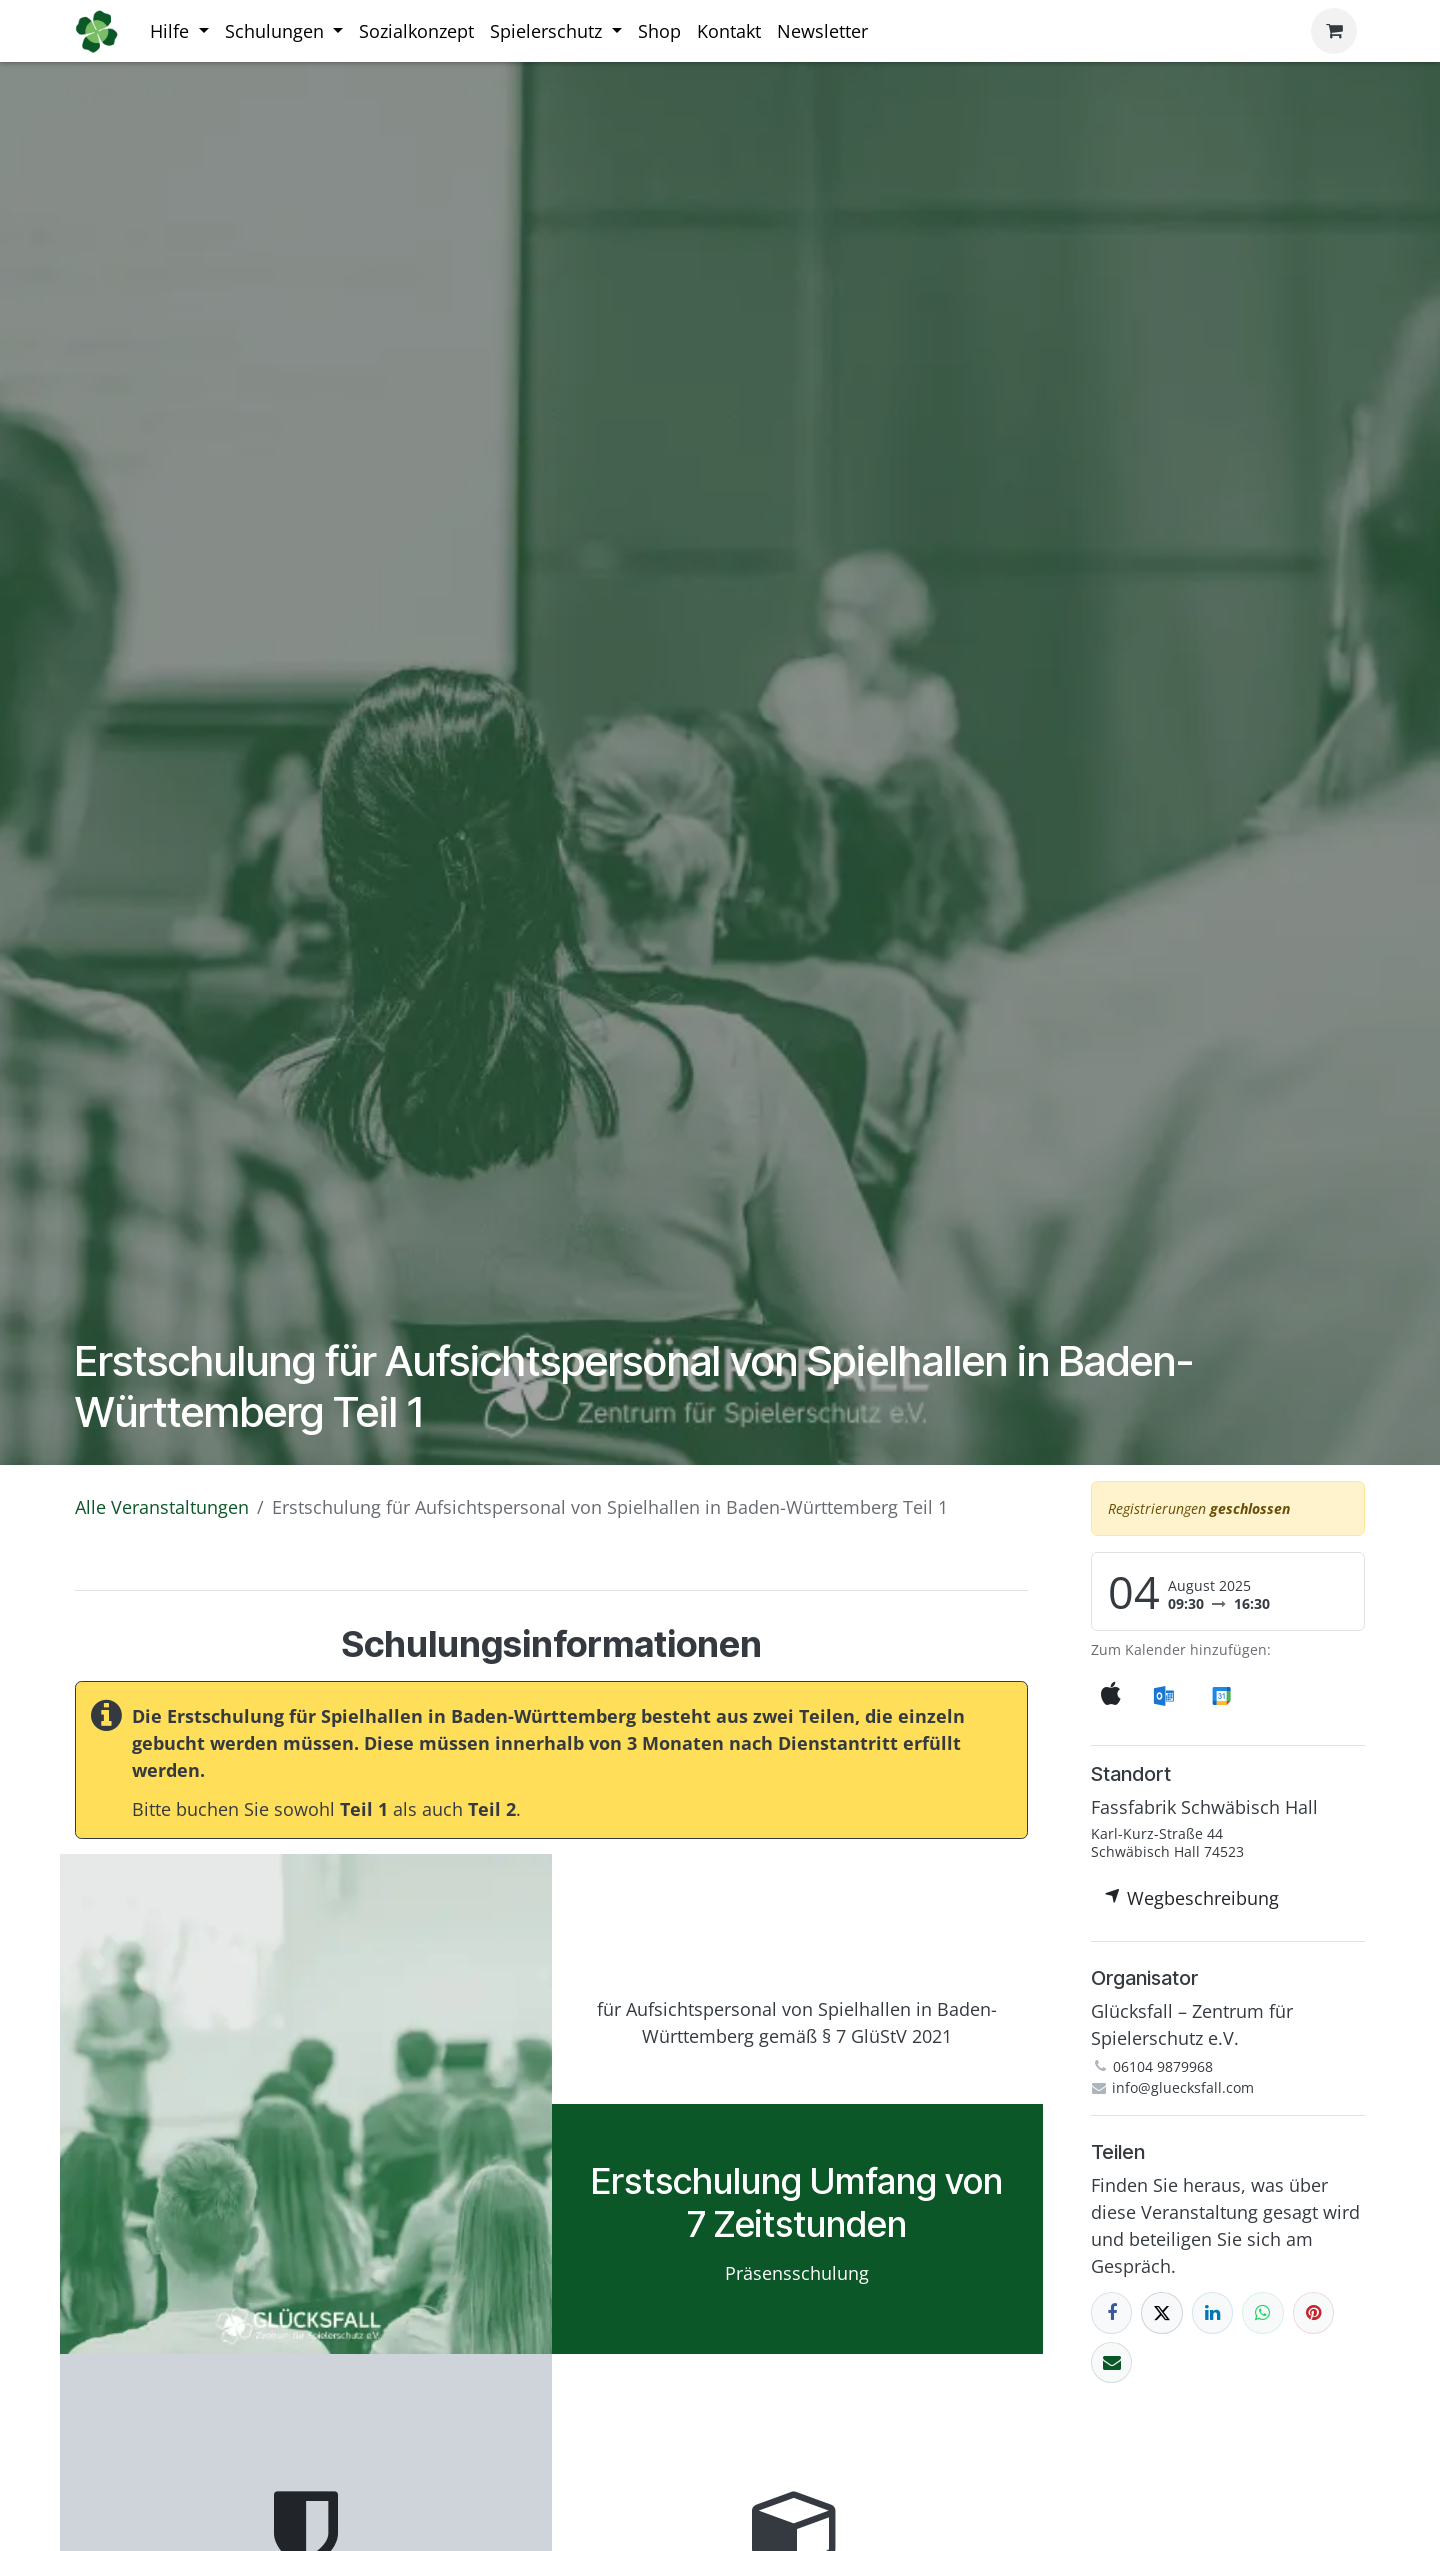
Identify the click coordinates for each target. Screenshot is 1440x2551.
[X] (1161, 2312)
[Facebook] (1111, 2312)
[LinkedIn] (1212, 2312)
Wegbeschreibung (1191, 1898)
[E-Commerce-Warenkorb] (1334, 31)
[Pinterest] (1313, 2312)
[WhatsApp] (1262, 2312)
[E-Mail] (1111, 2362)
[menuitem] (179, 31)
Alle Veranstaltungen (162, 1507)
